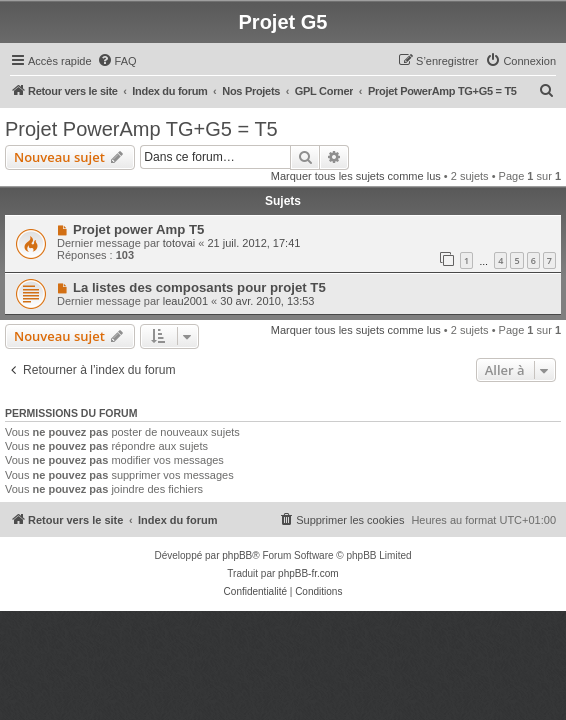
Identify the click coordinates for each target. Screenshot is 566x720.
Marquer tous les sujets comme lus (356, 176)
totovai (179, 243)
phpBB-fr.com (308, 573)
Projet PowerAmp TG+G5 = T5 (141, 129)
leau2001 (185, 301)
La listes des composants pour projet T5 (199, 287)
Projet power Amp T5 (138, 229)
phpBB (237, 555)
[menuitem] (117, 61)
